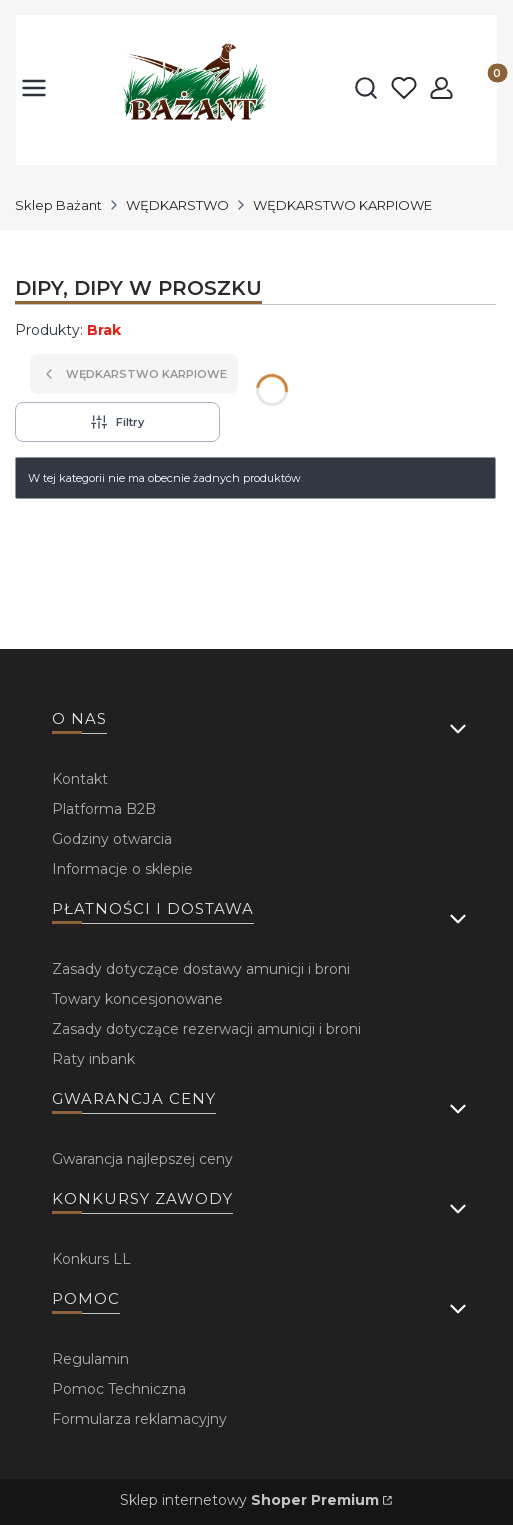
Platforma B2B (104, 809)
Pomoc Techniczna (119, 1389)
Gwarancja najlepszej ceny (142, 1159)
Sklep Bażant (58, 205)
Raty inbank (93, 1059)
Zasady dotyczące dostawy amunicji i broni (201, 969)
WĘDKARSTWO (177, 205)
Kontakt (80, 779)
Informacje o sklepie (122, 869)
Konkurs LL (91, 1259)
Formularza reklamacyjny (139, 1419)
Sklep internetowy (249, 1500)
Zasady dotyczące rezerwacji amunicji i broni (206, 1029)
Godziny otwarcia (112, 839)
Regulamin (90, 1359)
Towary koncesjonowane (137, 999)
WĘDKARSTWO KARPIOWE (342, 205)
